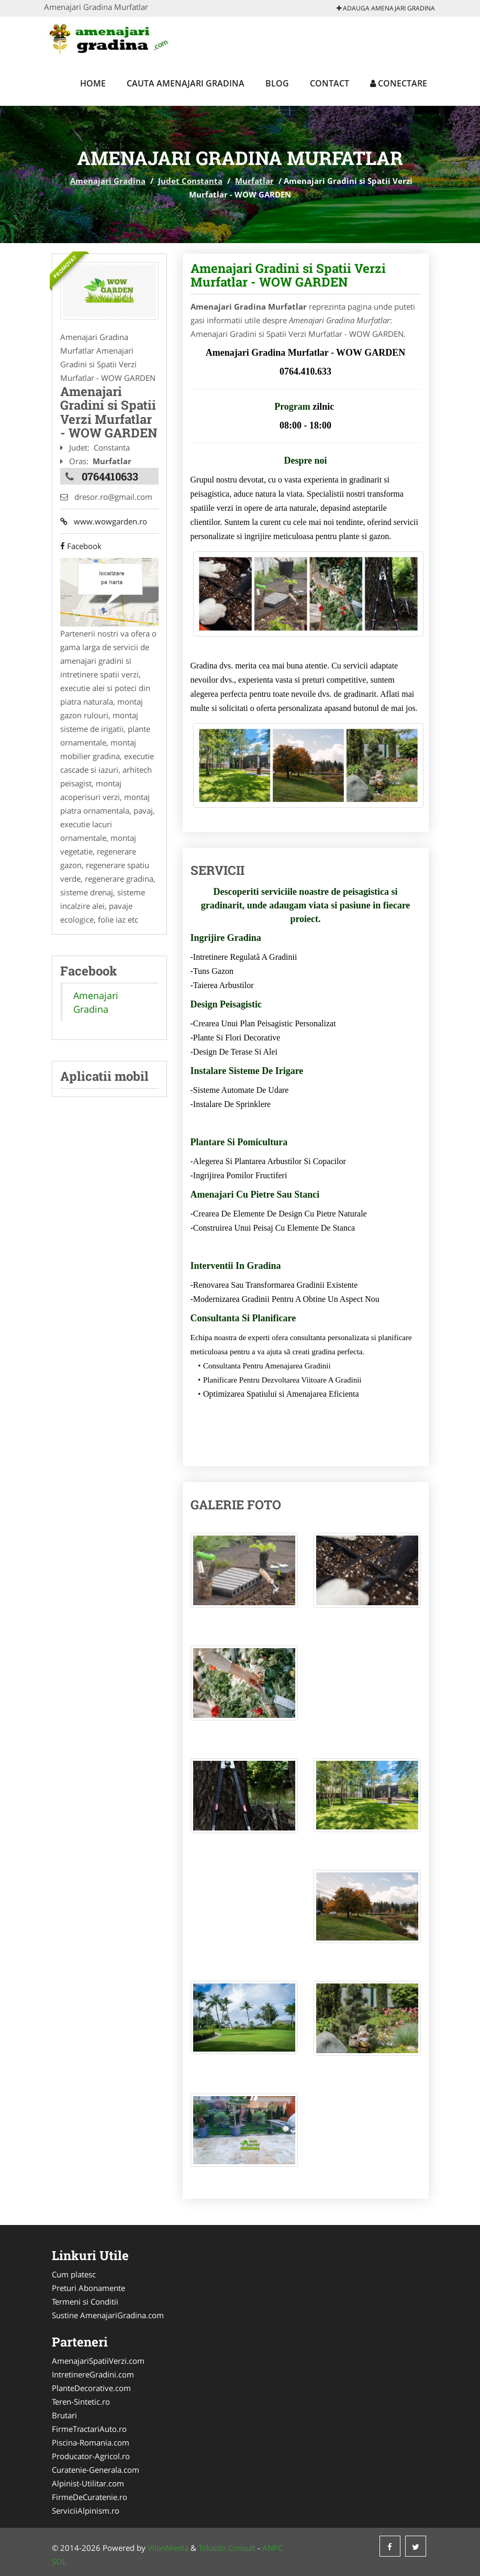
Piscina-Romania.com (90, 2442)
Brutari (64, 2415)
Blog (277, 83)
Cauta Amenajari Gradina (185, 83)
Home (93, 83)
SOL (59, 2561)
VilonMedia (168, 2547)
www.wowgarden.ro (103, 521)
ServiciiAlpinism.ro (85, 2510)
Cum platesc (74, 2274)
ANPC (272, 2547)
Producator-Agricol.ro (91, 2456)
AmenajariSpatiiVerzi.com (98, 2360)
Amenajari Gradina (108, 181)
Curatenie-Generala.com (95, 2469)
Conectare (398, 83)
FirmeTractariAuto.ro (89, 2429)
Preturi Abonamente (88, 2288)
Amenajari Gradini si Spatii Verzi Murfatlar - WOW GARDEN (288, 275)
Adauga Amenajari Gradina (386, 8)
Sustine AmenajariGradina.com (108, 2315)
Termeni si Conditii (85, 2301)
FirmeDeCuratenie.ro (89, 2497)
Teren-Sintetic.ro (81, 2401)
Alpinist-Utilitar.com (88, 2483)
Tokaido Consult (226, 2547)
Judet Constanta (190, 181)
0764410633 (110, 476)
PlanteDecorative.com (91, 2388)
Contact (329, 83)
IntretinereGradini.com (93, 2374)
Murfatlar (254, 181)
